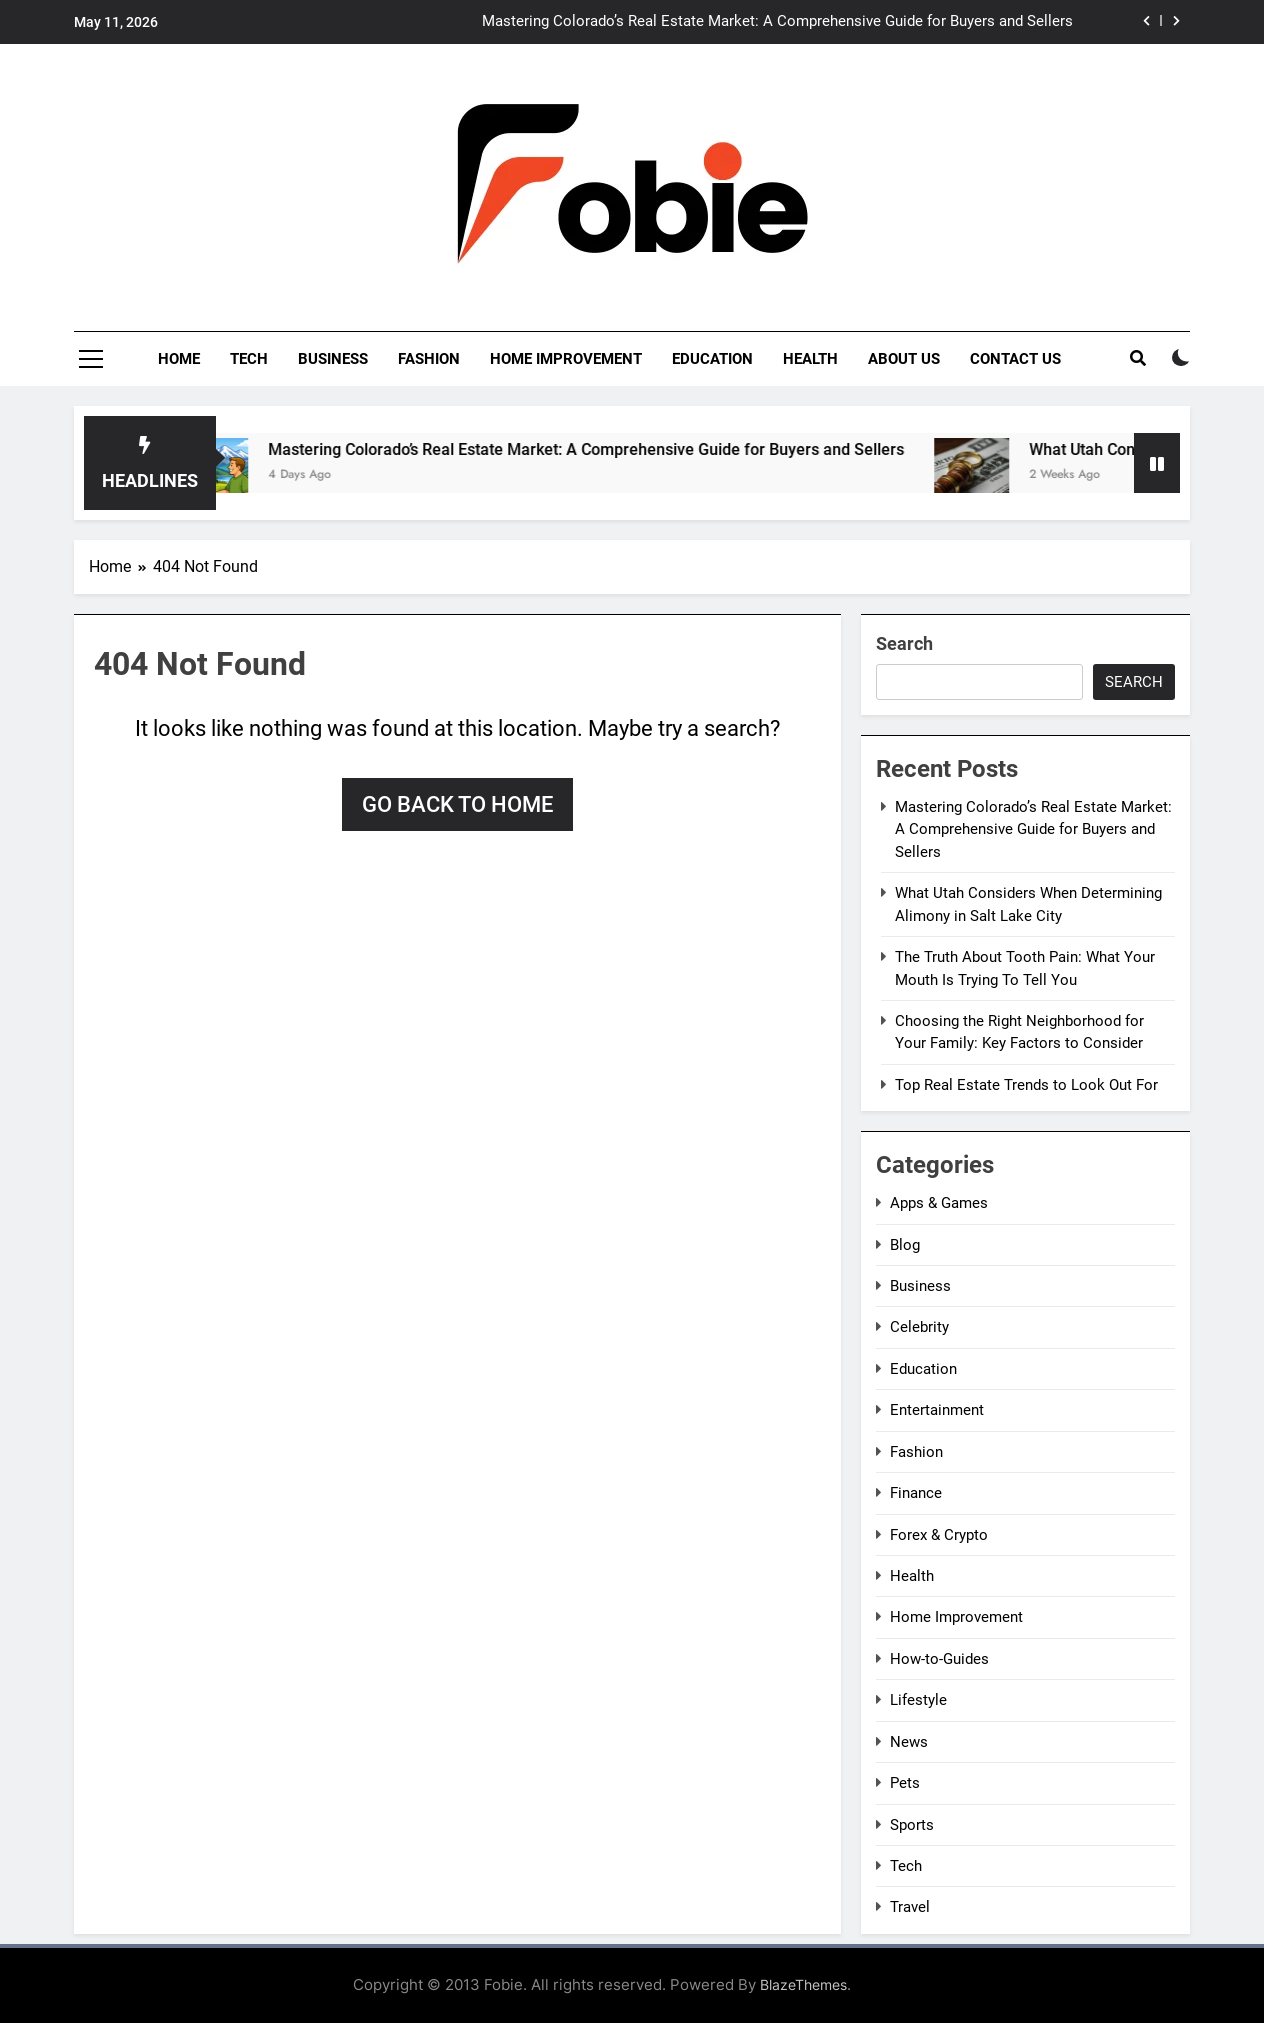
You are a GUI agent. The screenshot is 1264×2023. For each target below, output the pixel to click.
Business (333, 359)
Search (904, 643)
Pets (905, 1783)
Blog (905, 1245)
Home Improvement (566, 359)
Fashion (429, 359)
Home (179, 359)
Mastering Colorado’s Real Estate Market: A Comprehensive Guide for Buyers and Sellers (777, 22)
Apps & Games (939, 1203)
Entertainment (937, 1410)
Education (712, 359)
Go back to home (457, 804)
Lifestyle (918, 1700)
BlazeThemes (803, 1984)
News (909, 1742)
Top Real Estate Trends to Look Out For (1026, 1085)
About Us (904, 359)
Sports (912, 1825)
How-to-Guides (939, 1659)
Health (810, 359)
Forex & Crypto (939, 1535)
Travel (910, 1907)
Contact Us (1015, 359)
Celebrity (919, 1327)
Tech (249, 359)
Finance (916, 1493)
